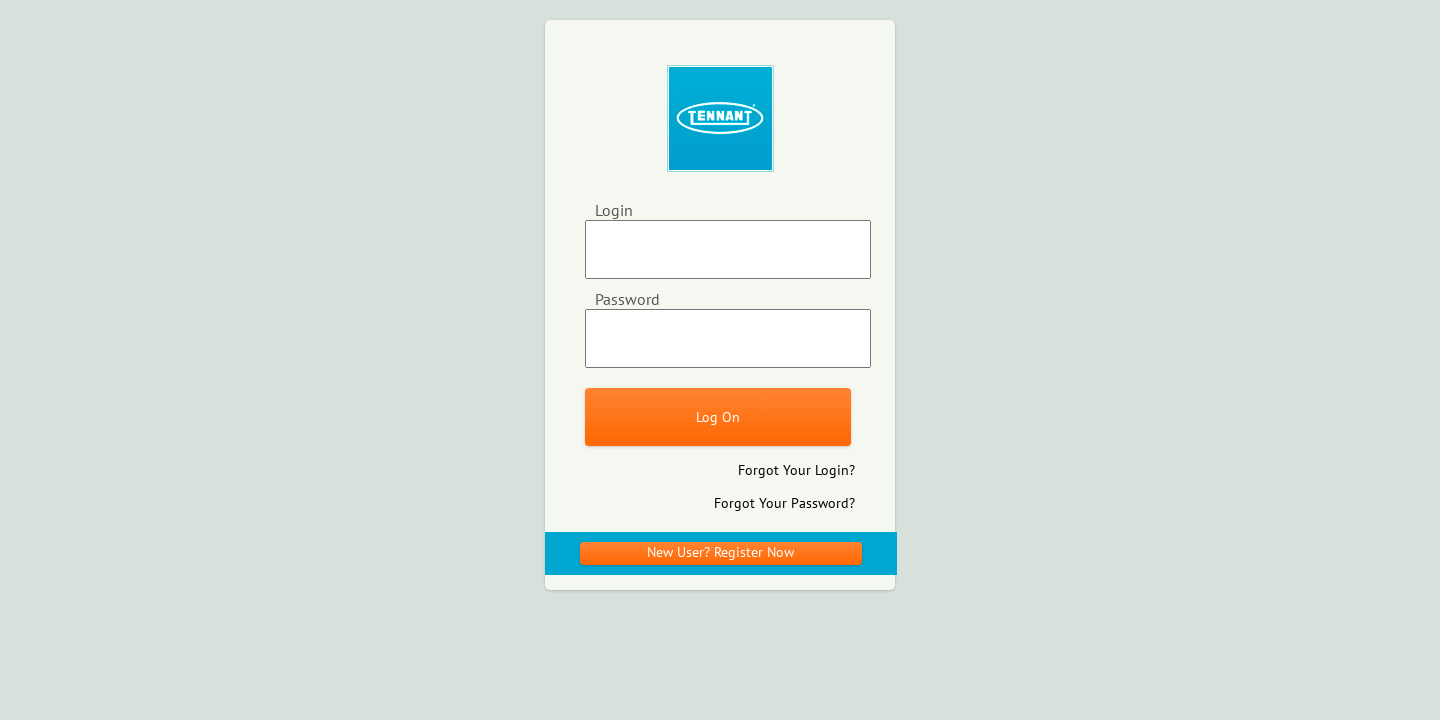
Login (614, 210)
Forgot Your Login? (796, 470)
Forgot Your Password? (784, 503)
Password (627, 299)
